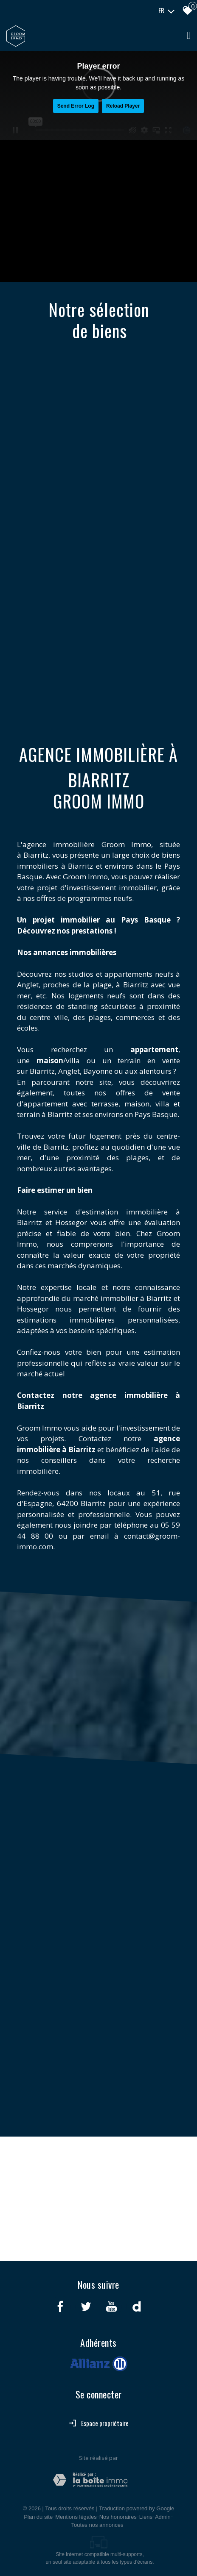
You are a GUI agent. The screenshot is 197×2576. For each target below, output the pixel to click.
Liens (145, 2517)
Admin (163, 2517)
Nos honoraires (118, 2517)
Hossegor (71, 1222)
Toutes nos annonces (97, 2525)
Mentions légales (76, 2517)
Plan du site (38, 2517)
